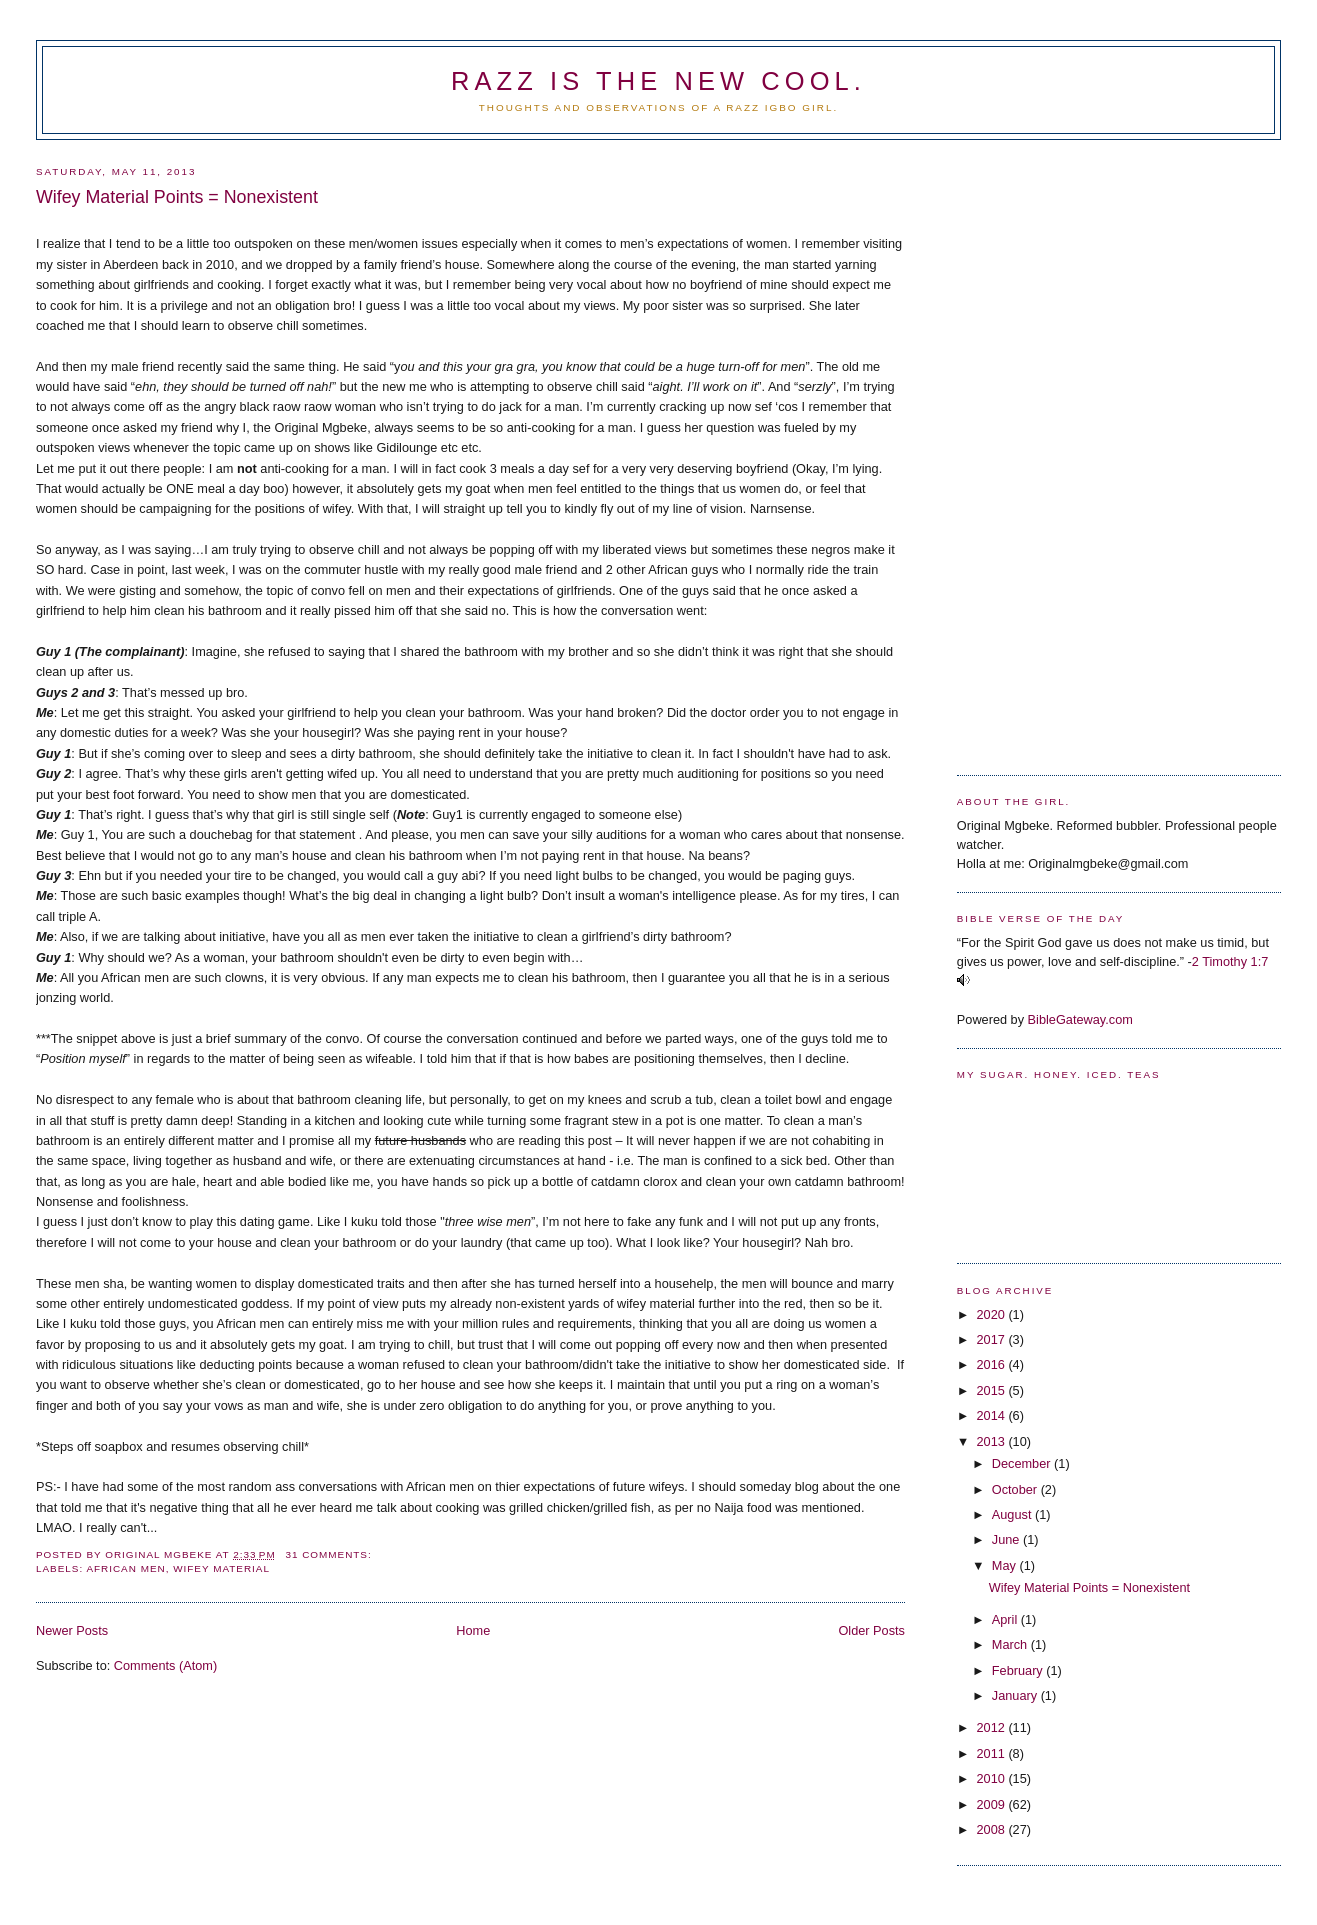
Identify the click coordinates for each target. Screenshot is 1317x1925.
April (1006, 1619)
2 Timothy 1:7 (1230, 961)
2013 (993, 1441)
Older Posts (871, 1630)
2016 (993, 1364)
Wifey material (221, 1568)
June (1007, 1539)
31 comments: (330, 1554)
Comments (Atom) (165, 1665)
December (1023, 1463)
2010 (993, 1778)
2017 (993, 1339)
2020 (993, 1314)
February (1019, 1670)
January (1016, 1695)
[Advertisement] (1037, 450)
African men (125, 1568)
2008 (993, 1829)
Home (473, 1630)
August (1013, 1514)
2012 (993, 1727)
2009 (993, 1804)
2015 (993, 1390)
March (1011, 1644)
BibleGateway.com (1080, 1019)
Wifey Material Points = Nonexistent (177, 197)
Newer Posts (72, 1630)
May (1006, 1565)
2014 (993, 1415)
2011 (993, 1753)
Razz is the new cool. (658, 81)
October (1016, 1489)
